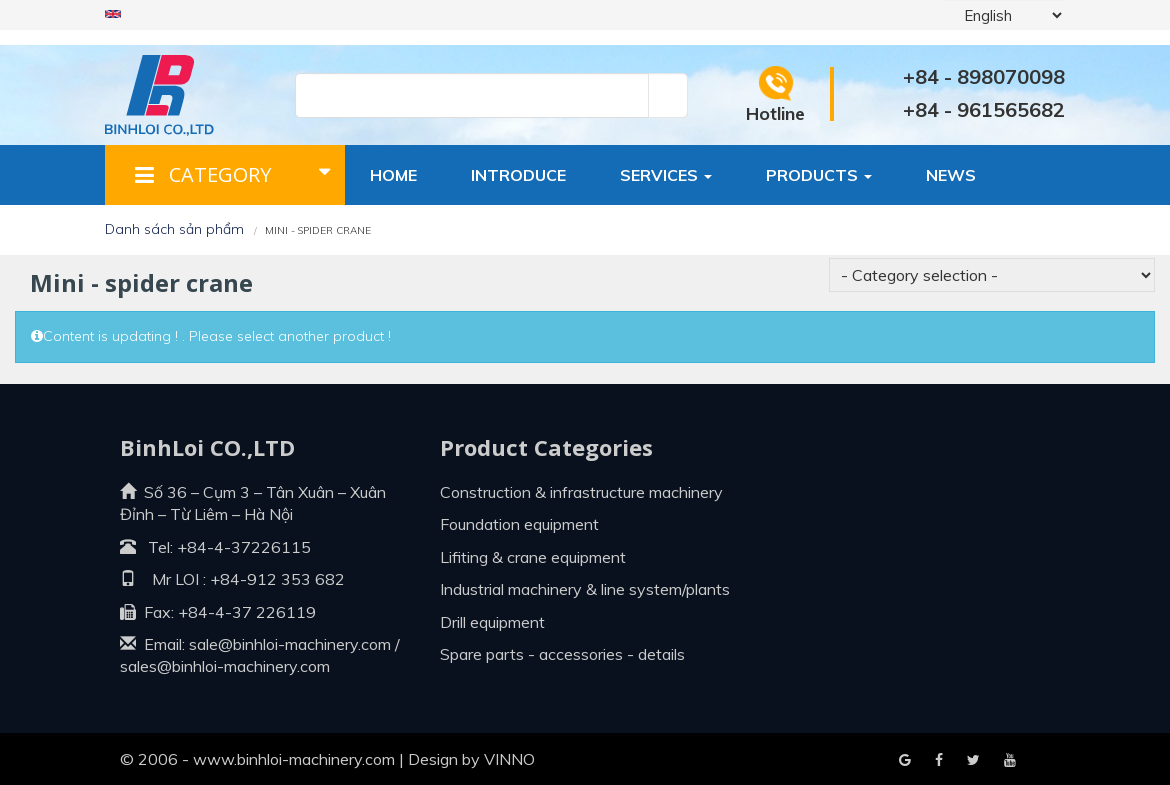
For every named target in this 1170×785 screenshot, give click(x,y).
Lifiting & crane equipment (533, 557)
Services (666, 175)
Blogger (1010, 761)
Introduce (518, 175)
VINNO (509, 759)
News (951, 175)
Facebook (905, 761)
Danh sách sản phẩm (174, 229)
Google (939, 761)
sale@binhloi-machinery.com (290, 644)
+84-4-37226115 (244, 547)
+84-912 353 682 (275, 579)
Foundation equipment (519, 524)
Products (819, 175)
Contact (411, 235)
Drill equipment (492, 622)
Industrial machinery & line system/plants (585, 589)
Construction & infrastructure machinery (581, 492)
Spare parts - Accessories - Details (562, 654)
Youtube (973, 761)
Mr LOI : (163, 579)
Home (393, 175)
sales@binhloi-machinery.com (225, 666)
